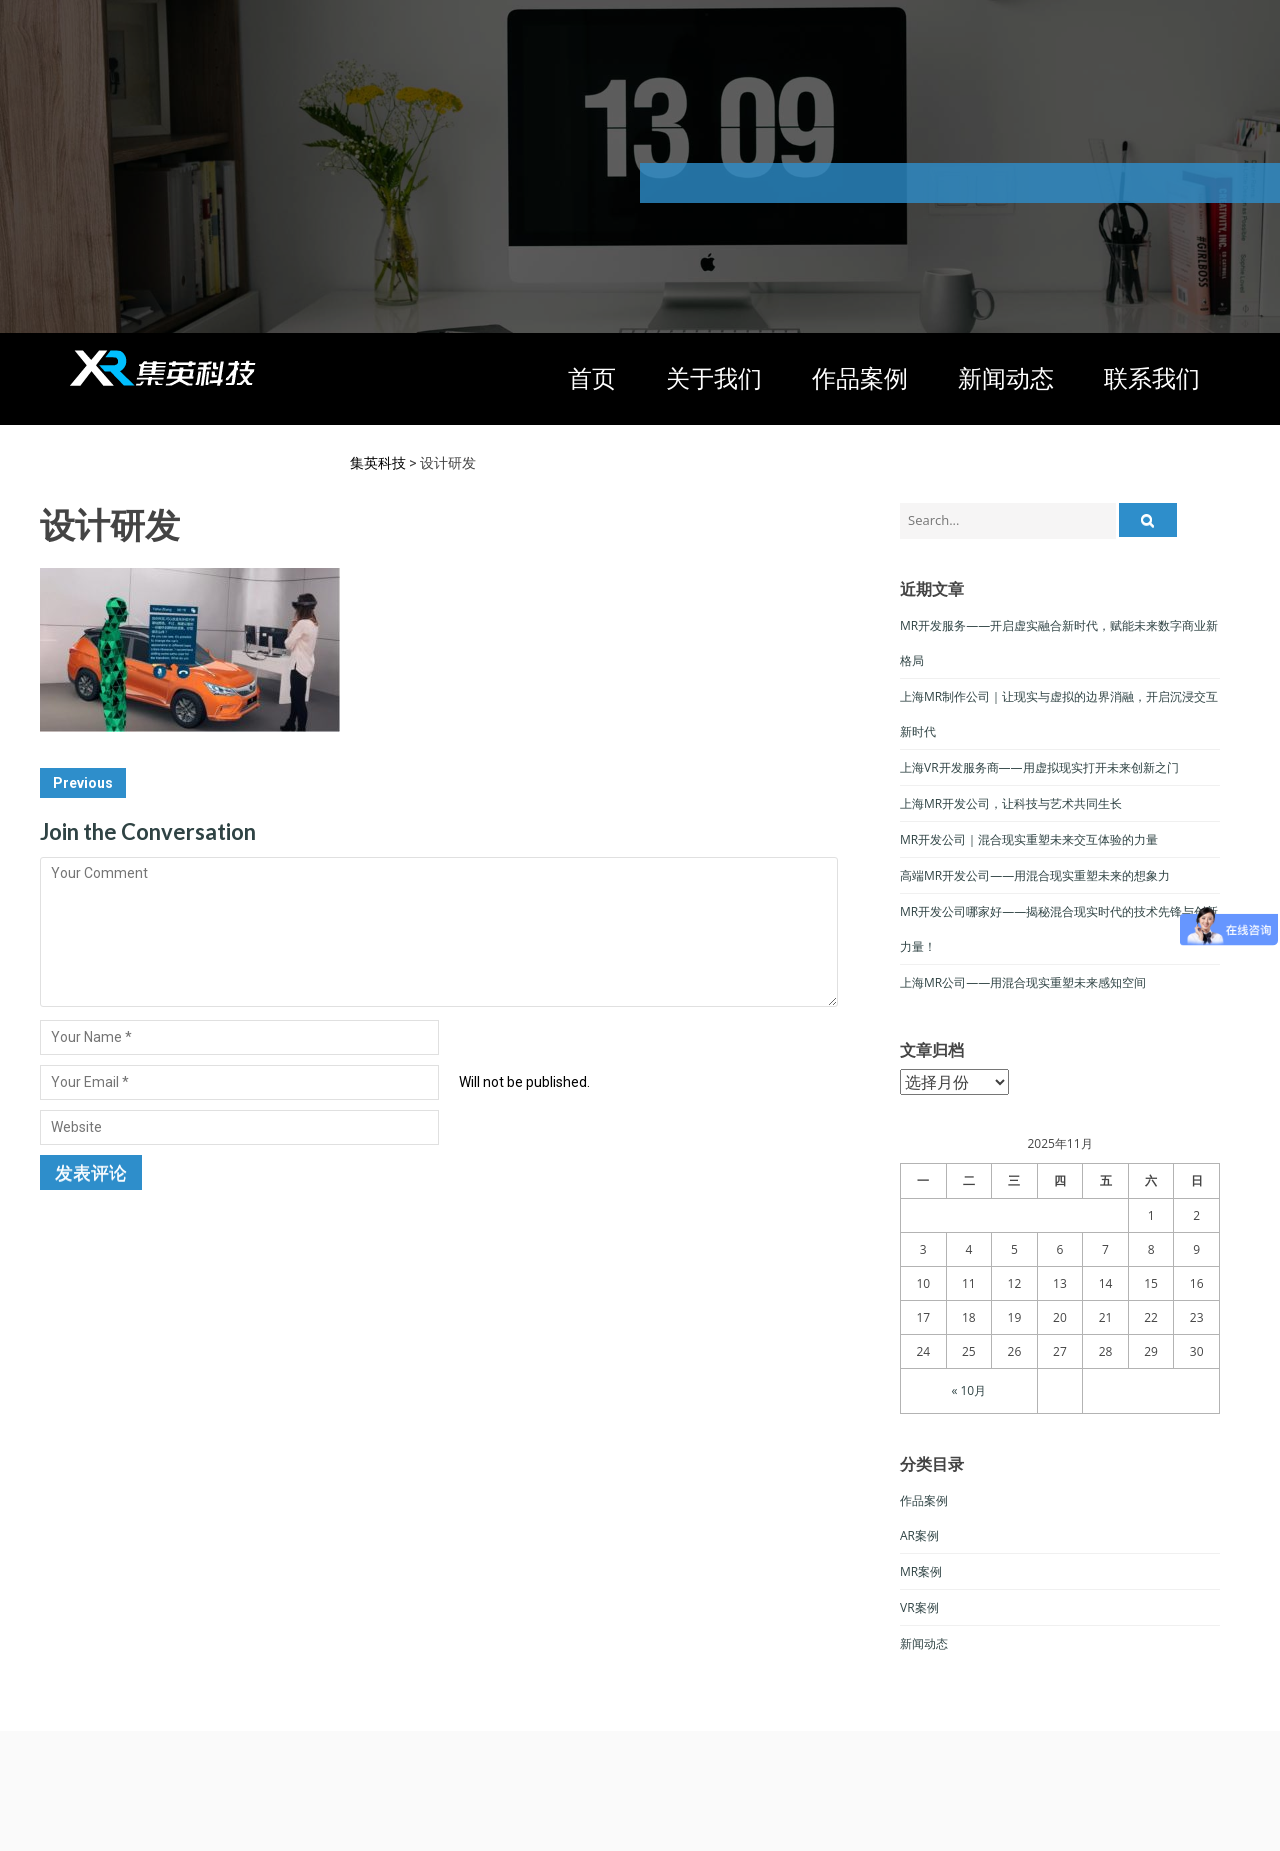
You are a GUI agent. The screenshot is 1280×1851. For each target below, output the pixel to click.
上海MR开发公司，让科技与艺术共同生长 (1011, 803)
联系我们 (1152, 377)
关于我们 (714, 377)
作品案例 (860, 377)
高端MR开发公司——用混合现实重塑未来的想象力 (1035, 875)
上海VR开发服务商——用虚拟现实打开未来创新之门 (1039, 767)
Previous (83, 783)
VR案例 (919, 1607)
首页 (592, 377)
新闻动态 (1006, 377)
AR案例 (919, 1535)
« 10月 (968, 1390)
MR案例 (921, 1571)
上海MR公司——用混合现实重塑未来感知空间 (1023, 982)
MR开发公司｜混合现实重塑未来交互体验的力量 (1029, 839)
